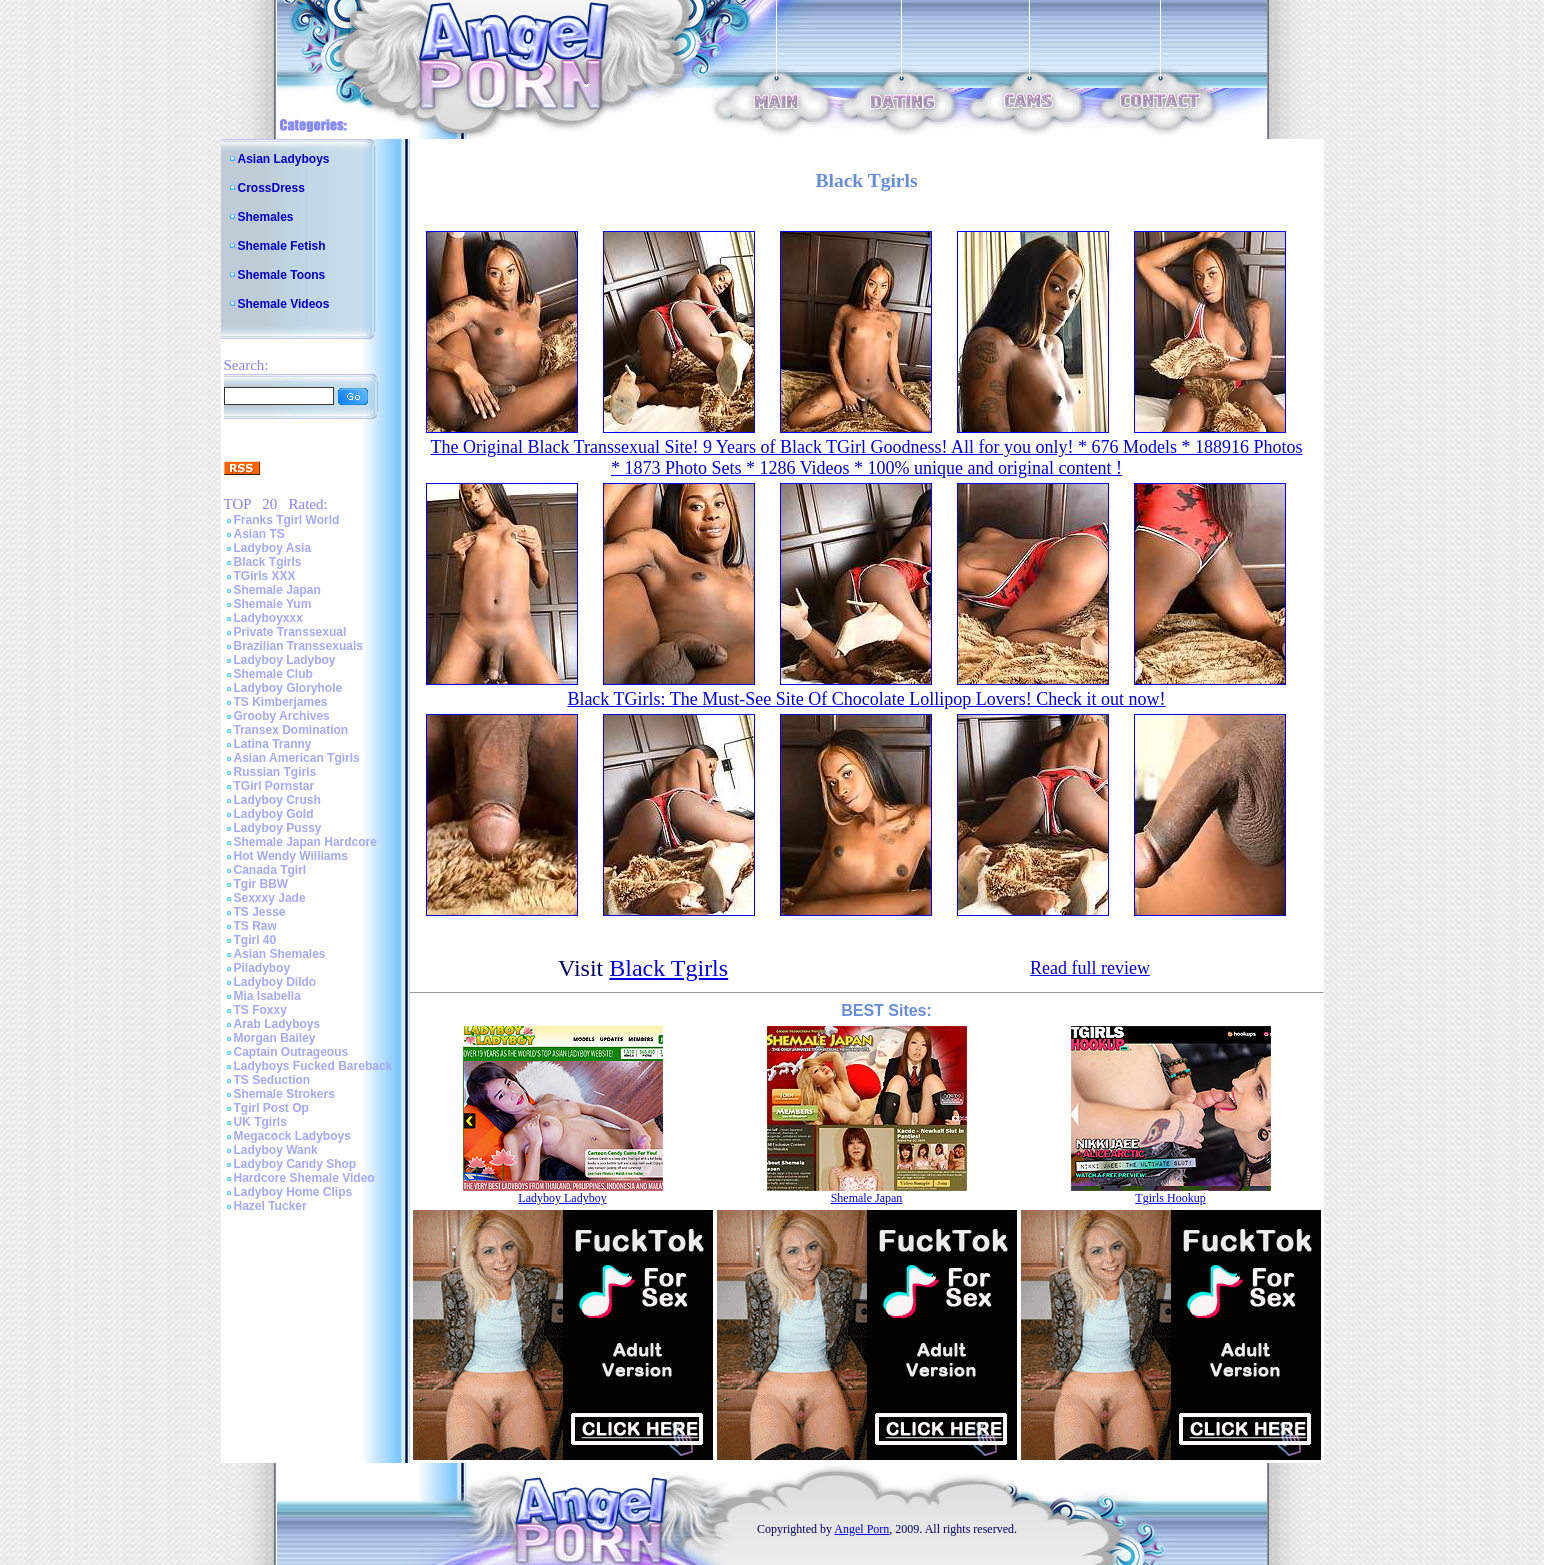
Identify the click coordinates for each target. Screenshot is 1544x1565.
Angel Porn (861, 1529)
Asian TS (259, 534)
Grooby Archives (282, 716)
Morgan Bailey (275, 1038)
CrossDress (271, 188)
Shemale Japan (277, 590)
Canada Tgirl (270, 870)
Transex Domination (291, 730)
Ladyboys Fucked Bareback (313, 1066)
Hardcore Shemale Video (304, 1178)
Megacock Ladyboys (292, 1136)
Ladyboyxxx (268, 618)
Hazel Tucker (270, 1206)
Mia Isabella (267, 996)
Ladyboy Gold (274, 814)
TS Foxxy (260, 1010)
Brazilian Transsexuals (298, 646)
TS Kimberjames (281, 702)
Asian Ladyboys (284, 159)
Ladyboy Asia (273, 548)
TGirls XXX (265, 576)
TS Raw (255, 926)
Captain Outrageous (291, 1052)
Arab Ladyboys (277, 1024)
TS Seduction (272, 1080)
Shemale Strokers (284, 1094)
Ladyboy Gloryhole (288, 688)
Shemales (266, 217)
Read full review (1090, 968)
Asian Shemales (280, 954)
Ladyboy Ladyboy (285, 660)
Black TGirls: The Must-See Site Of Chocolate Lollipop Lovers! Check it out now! (866, 699)
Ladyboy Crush (277, 800)
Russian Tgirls (275, 772)
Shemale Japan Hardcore (305, 842)
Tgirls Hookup (1170, 1198)
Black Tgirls (268, 562)
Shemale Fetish (282, 246)
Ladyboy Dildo (275, 982)
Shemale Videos (284, 304)
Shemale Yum (273, 604)
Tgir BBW (261, 884)
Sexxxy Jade (270, 898)
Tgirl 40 (255, 940)
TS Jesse (260, 912)
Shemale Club (273, 674)
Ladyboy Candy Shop (295, 1164)
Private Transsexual (290, 632)
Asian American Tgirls (297, 758)
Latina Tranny (273, 744)
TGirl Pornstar (274, 786)
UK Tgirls (260, 1122)
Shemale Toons (282, 275)
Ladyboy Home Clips (293, 1192)
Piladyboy (262, 968)
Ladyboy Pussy (278, 828)
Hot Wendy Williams (291, 856)
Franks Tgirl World (287, 520)
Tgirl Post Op (271, 1108)
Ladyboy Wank (276, 1150)
